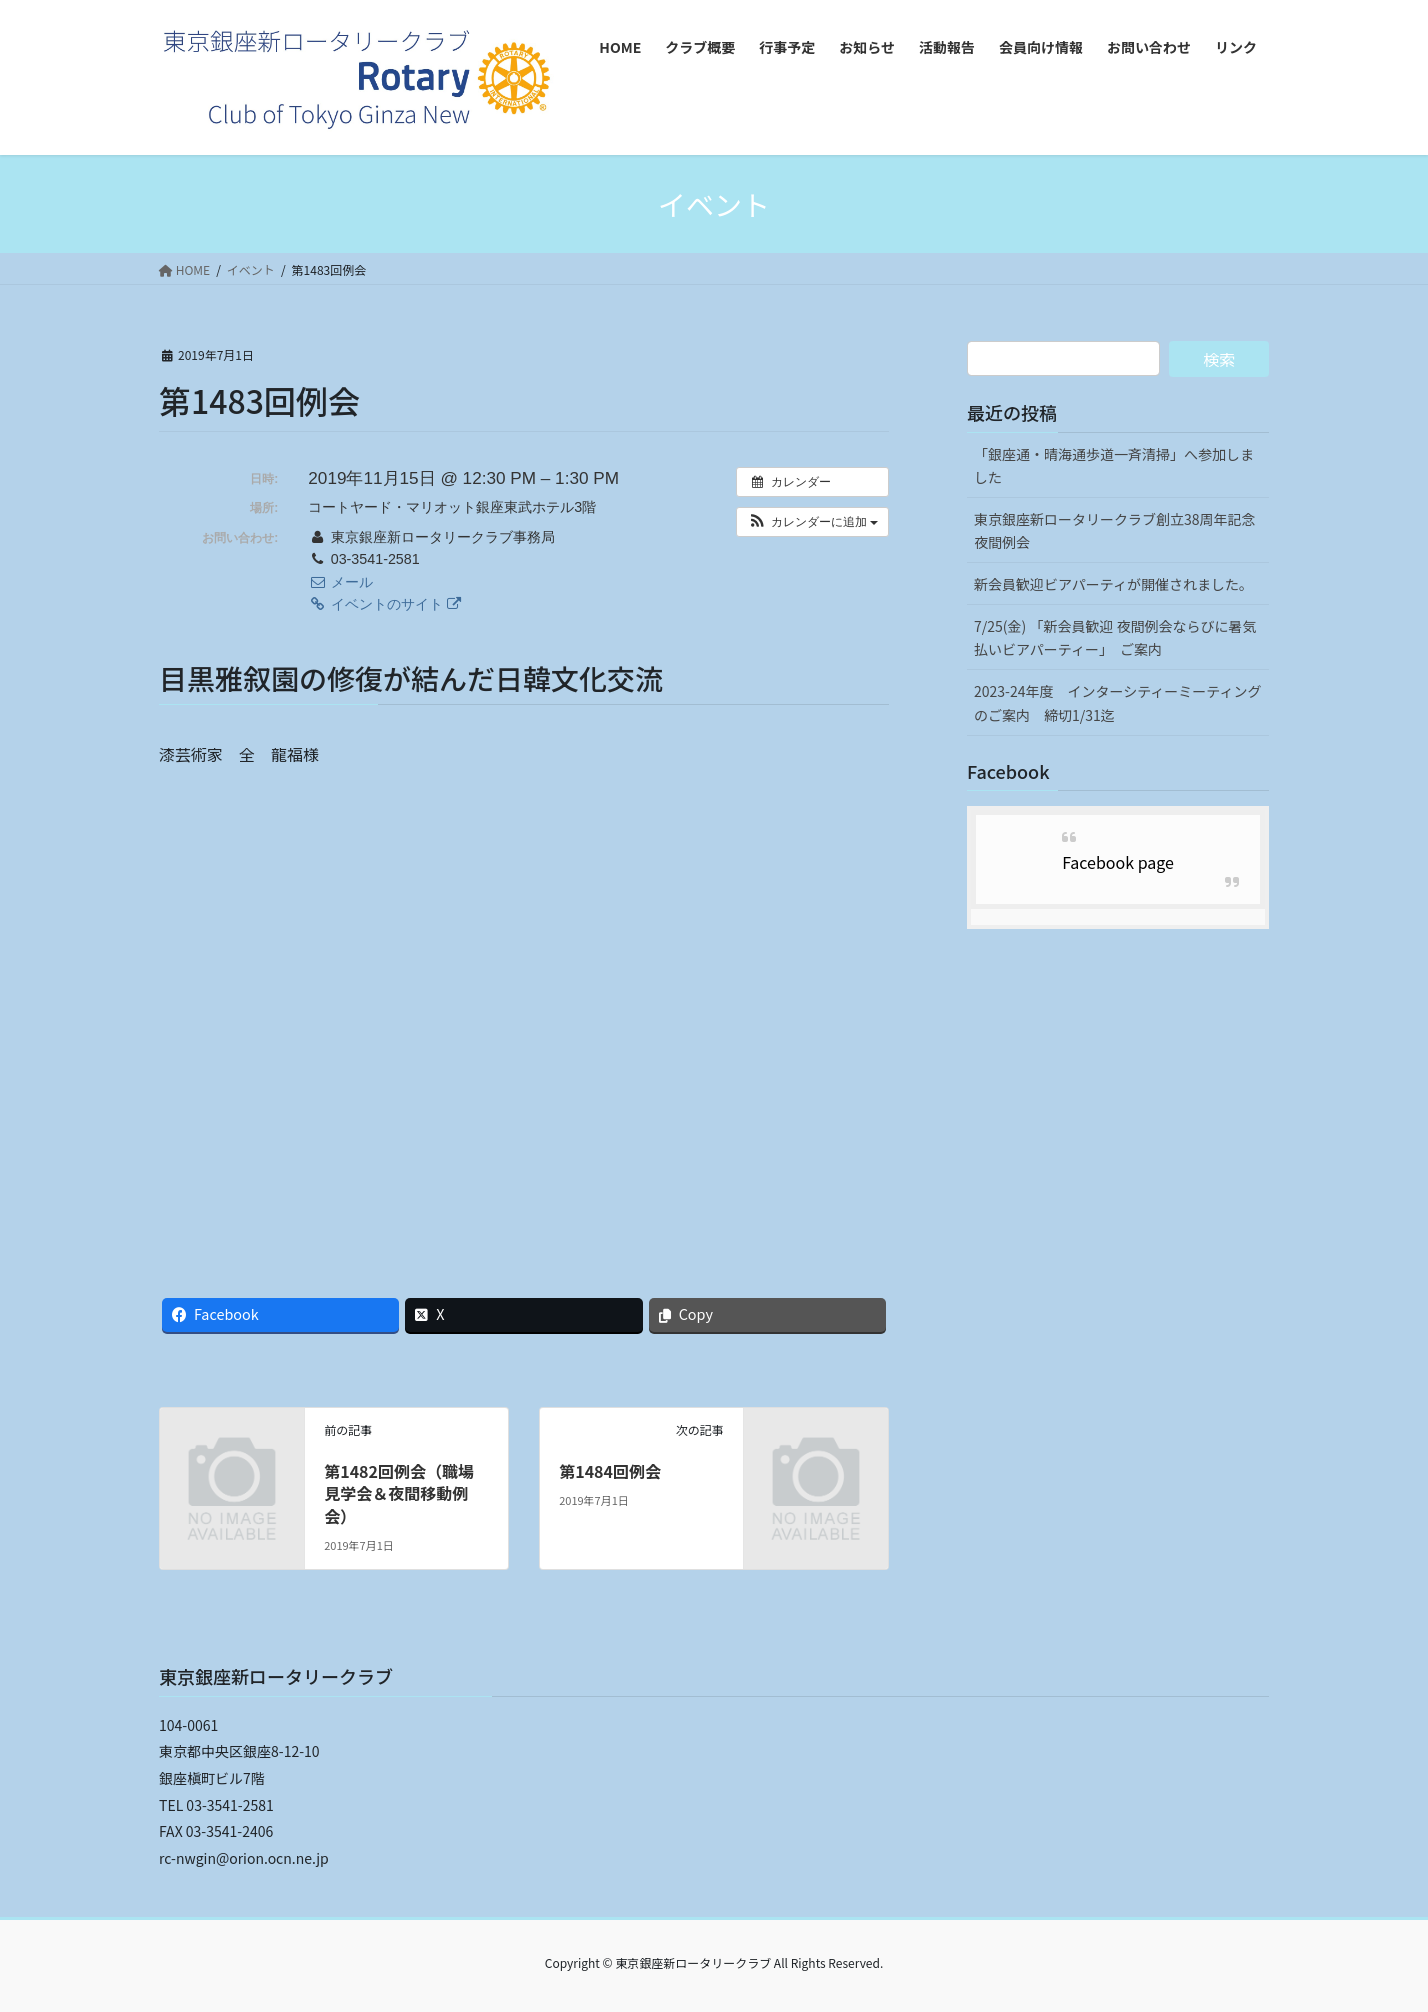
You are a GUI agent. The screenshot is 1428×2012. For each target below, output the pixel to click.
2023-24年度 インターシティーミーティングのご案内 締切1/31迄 (1118, 702)
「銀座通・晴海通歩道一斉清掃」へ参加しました (1114, 465)
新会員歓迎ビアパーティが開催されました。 (1113, 584)
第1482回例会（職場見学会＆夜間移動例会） (399, 1493)
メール (340, 582)
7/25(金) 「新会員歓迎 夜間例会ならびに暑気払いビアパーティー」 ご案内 (1115, 637)
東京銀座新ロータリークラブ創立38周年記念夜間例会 (1115, 530)
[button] (812, 522)
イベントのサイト (384, 604)
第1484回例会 (610, 1471)
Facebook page (1118, 862)
